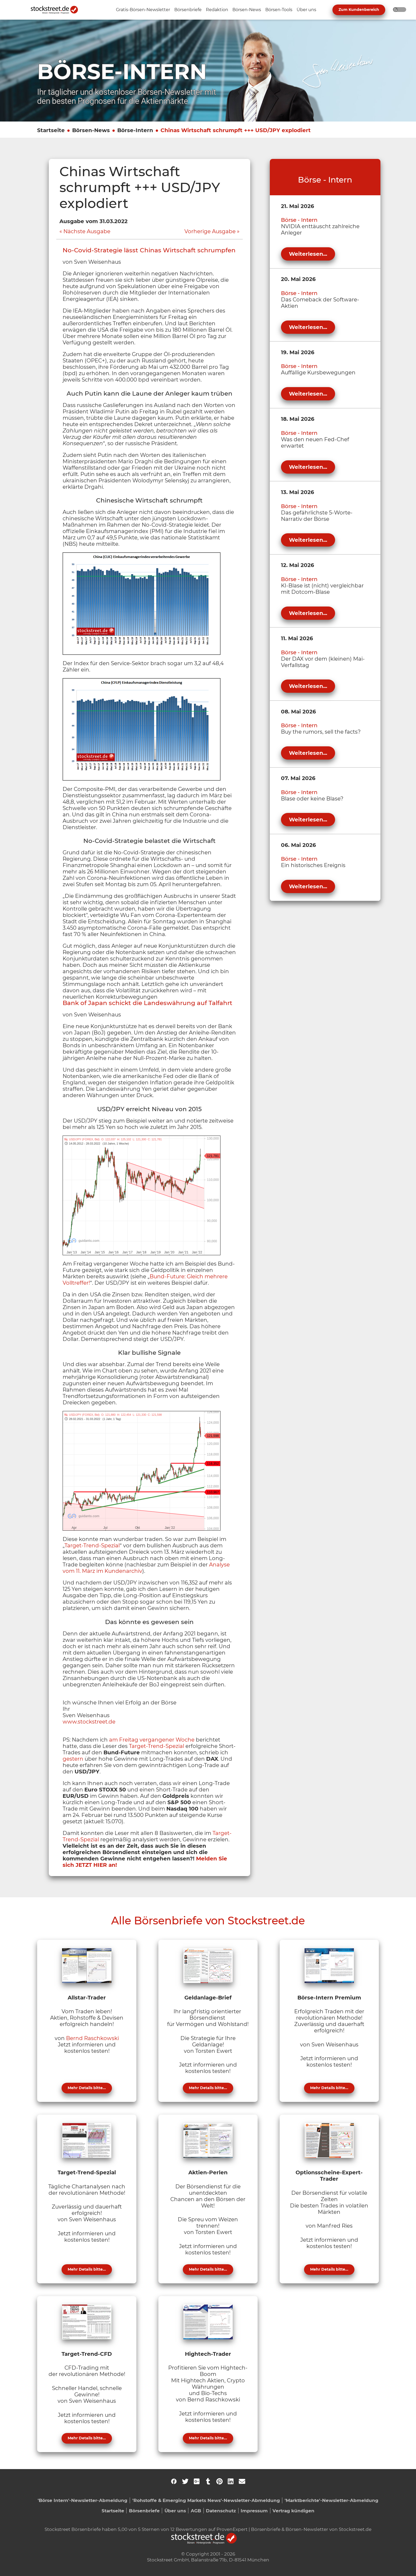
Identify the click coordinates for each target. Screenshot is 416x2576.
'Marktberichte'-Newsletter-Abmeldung (331, 2500)
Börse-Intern (135, 130)
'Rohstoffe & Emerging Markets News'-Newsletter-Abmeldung (206, 2500)
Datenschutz (221, 2510)
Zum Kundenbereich (359, 9)
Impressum (254, 2510)
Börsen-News (91, 130)
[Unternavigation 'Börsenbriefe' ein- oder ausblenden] (188, 10)
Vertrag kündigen (293, 2510)
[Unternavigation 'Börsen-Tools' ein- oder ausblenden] (278, 10)
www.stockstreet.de (89, 1721)
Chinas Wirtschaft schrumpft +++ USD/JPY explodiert (236, 130)
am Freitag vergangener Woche (151, 1740)
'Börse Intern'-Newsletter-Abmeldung (82, 2500)
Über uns (175, 2510)
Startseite (51, 130)
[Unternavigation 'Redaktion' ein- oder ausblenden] (217, 10)
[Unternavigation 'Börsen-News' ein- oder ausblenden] (246, 10)
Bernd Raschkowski (92, 2038)
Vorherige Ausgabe (210, 231)
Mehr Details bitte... (87, 2087)
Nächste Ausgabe (86, 231)
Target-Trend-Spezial (92, 1545)
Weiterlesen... (308, 254)
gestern (73, 1759)
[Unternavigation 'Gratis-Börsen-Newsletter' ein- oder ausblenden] (143, 10)
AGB (196, 2510)
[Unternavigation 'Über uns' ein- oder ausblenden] (306, 10)
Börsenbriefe (144, 2510)
